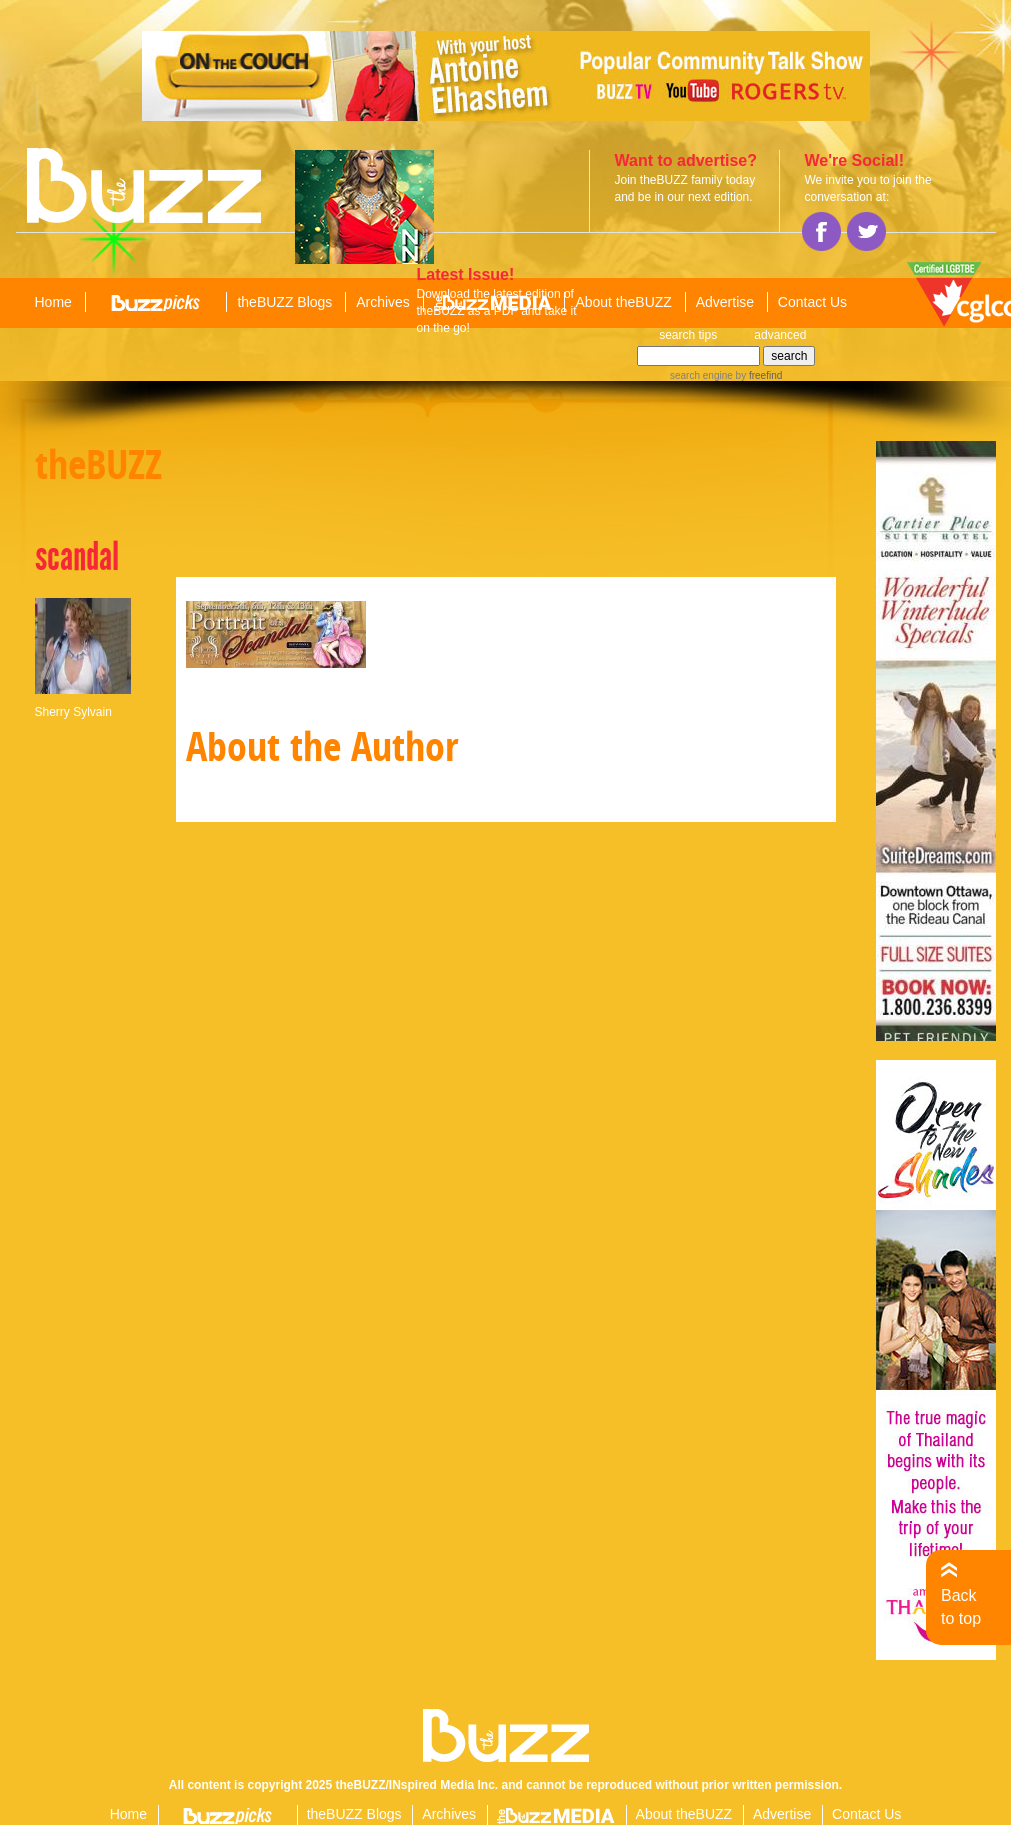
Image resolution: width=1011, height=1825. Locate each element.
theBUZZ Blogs (284, 302)
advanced (780, 335)
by (757, 375)
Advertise (725, 302)
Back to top (961, 1606)
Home (53, 302)
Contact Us (812, 302)
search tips (688, 335)
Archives (383, 302)
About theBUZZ (623, 302)
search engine (701, 375)
